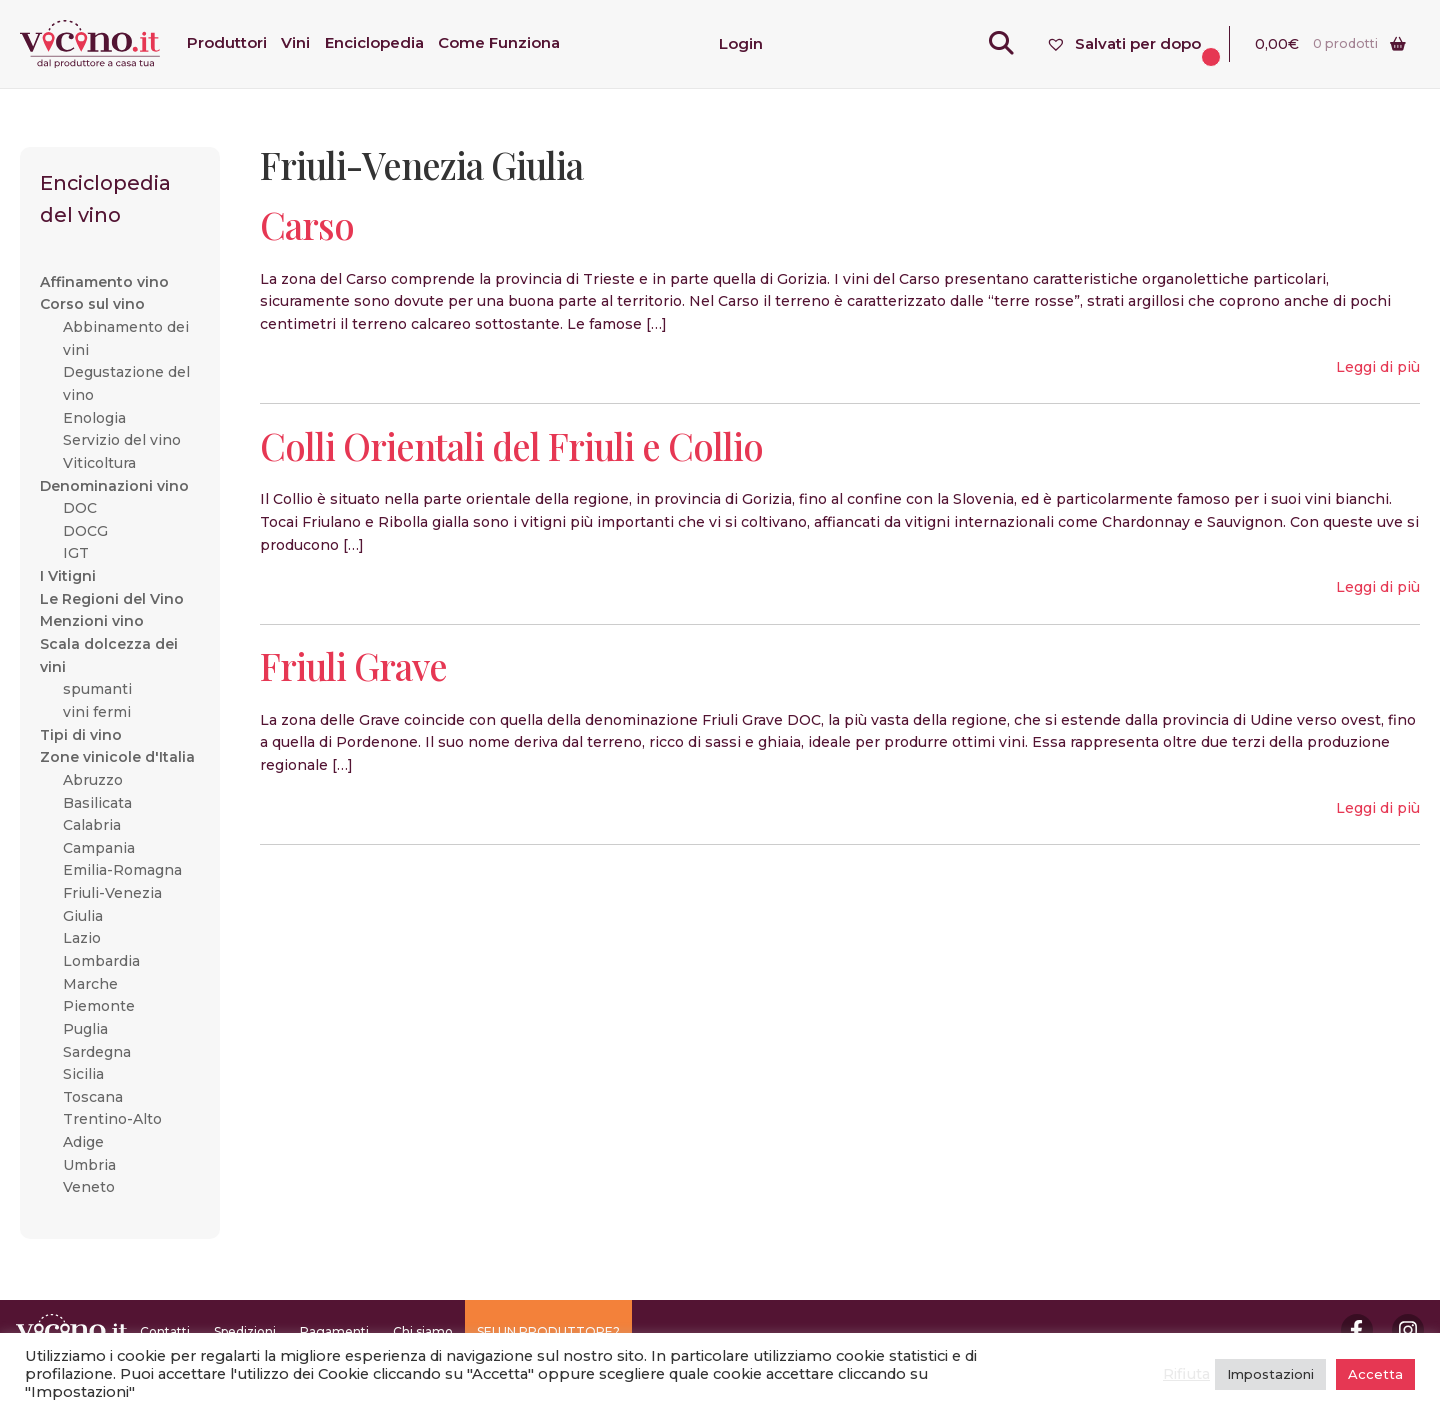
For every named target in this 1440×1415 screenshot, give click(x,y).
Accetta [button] (1375, 1374)
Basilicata (97, 803)
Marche (90, 984)
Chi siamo (423, 1331)
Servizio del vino (122, 440)
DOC (80, 508)
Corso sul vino (92, 304)
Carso (307, 224)
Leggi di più (1378, 367)
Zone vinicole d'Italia (117, 757)
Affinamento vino (104, 282)
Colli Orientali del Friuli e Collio (511, 445)
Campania (99, 848)
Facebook (1357, 1330)
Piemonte (99, 1006)
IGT (76, 553)
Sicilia (83, 1074)
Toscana (93, 1097)
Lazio (82, 938)
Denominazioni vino (114, 486)
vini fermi (97, 712)
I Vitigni (68, 576)
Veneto (89, 1187)
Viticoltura (99, 463)
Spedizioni (245, 1331)
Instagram (1408, 1330)
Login (741, 43)
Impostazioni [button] (1270, 1374)
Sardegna (97, 1052)
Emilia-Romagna (122, 870)
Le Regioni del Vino (112, 599)
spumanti (97, 689)
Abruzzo (93, 780)
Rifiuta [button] (1186, 1374)
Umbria (89, 1165)
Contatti (165, 1331)
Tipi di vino (81, 735)
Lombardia (101, 961)
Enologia (94, 418)
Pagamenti (334, 1331)
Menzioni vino (92, 621)
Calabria (92, 825)
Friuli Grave (353, 665)
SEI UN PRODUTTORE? (548, 1331)
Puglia (85, 1029)
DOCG (85, 531)
